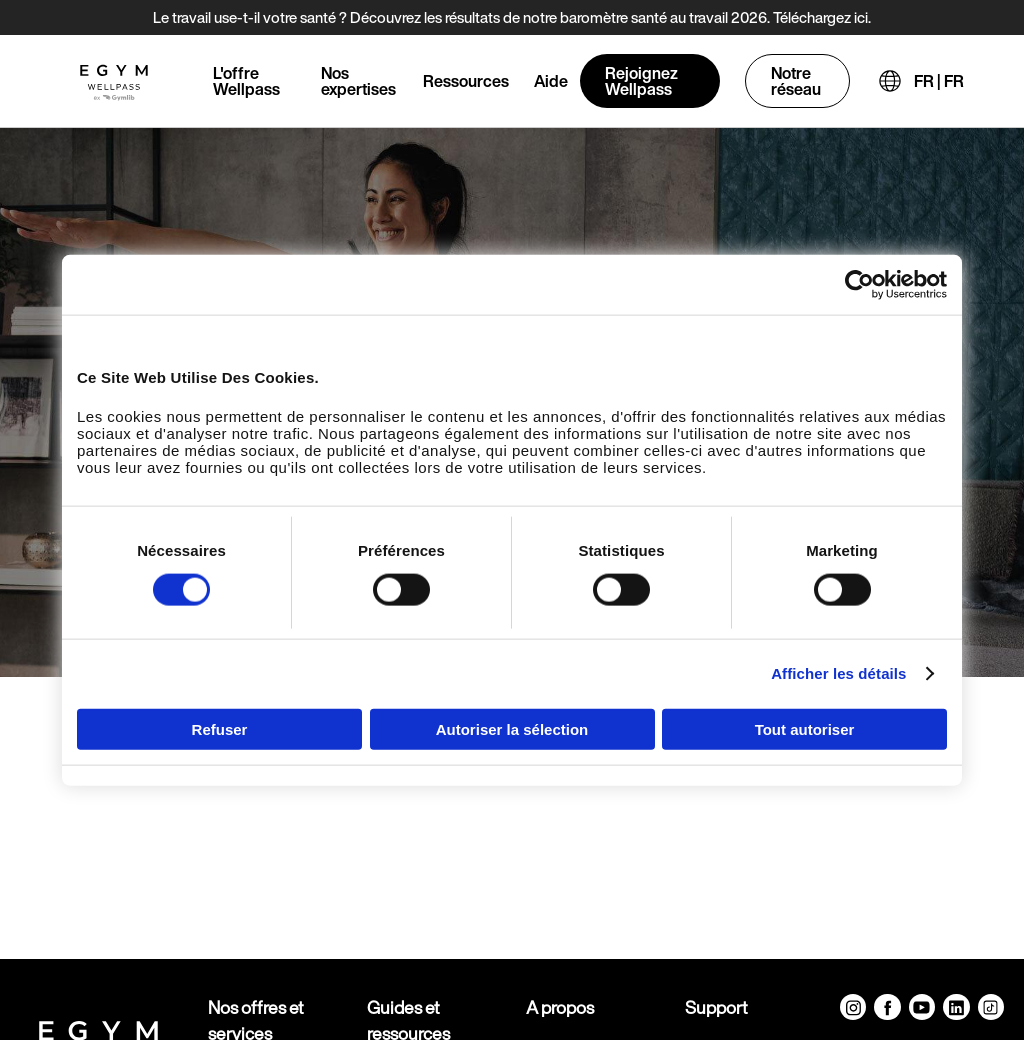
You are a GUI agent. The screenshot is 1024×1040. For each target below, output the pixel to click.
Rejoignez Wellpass (641, 81)
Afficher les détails (838, 673)
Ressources (466, 81)
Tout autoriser (805, 728)
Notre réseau (796, 81)
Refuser (220, 728)
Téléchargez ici (820, 17)
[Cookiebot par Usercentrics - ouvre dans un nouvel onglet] (859, 285)
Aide (551, 81)
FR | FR (939, 81)
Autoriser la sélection (512, 728)
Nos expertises (358, 81)
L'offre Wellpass (246, 81)
